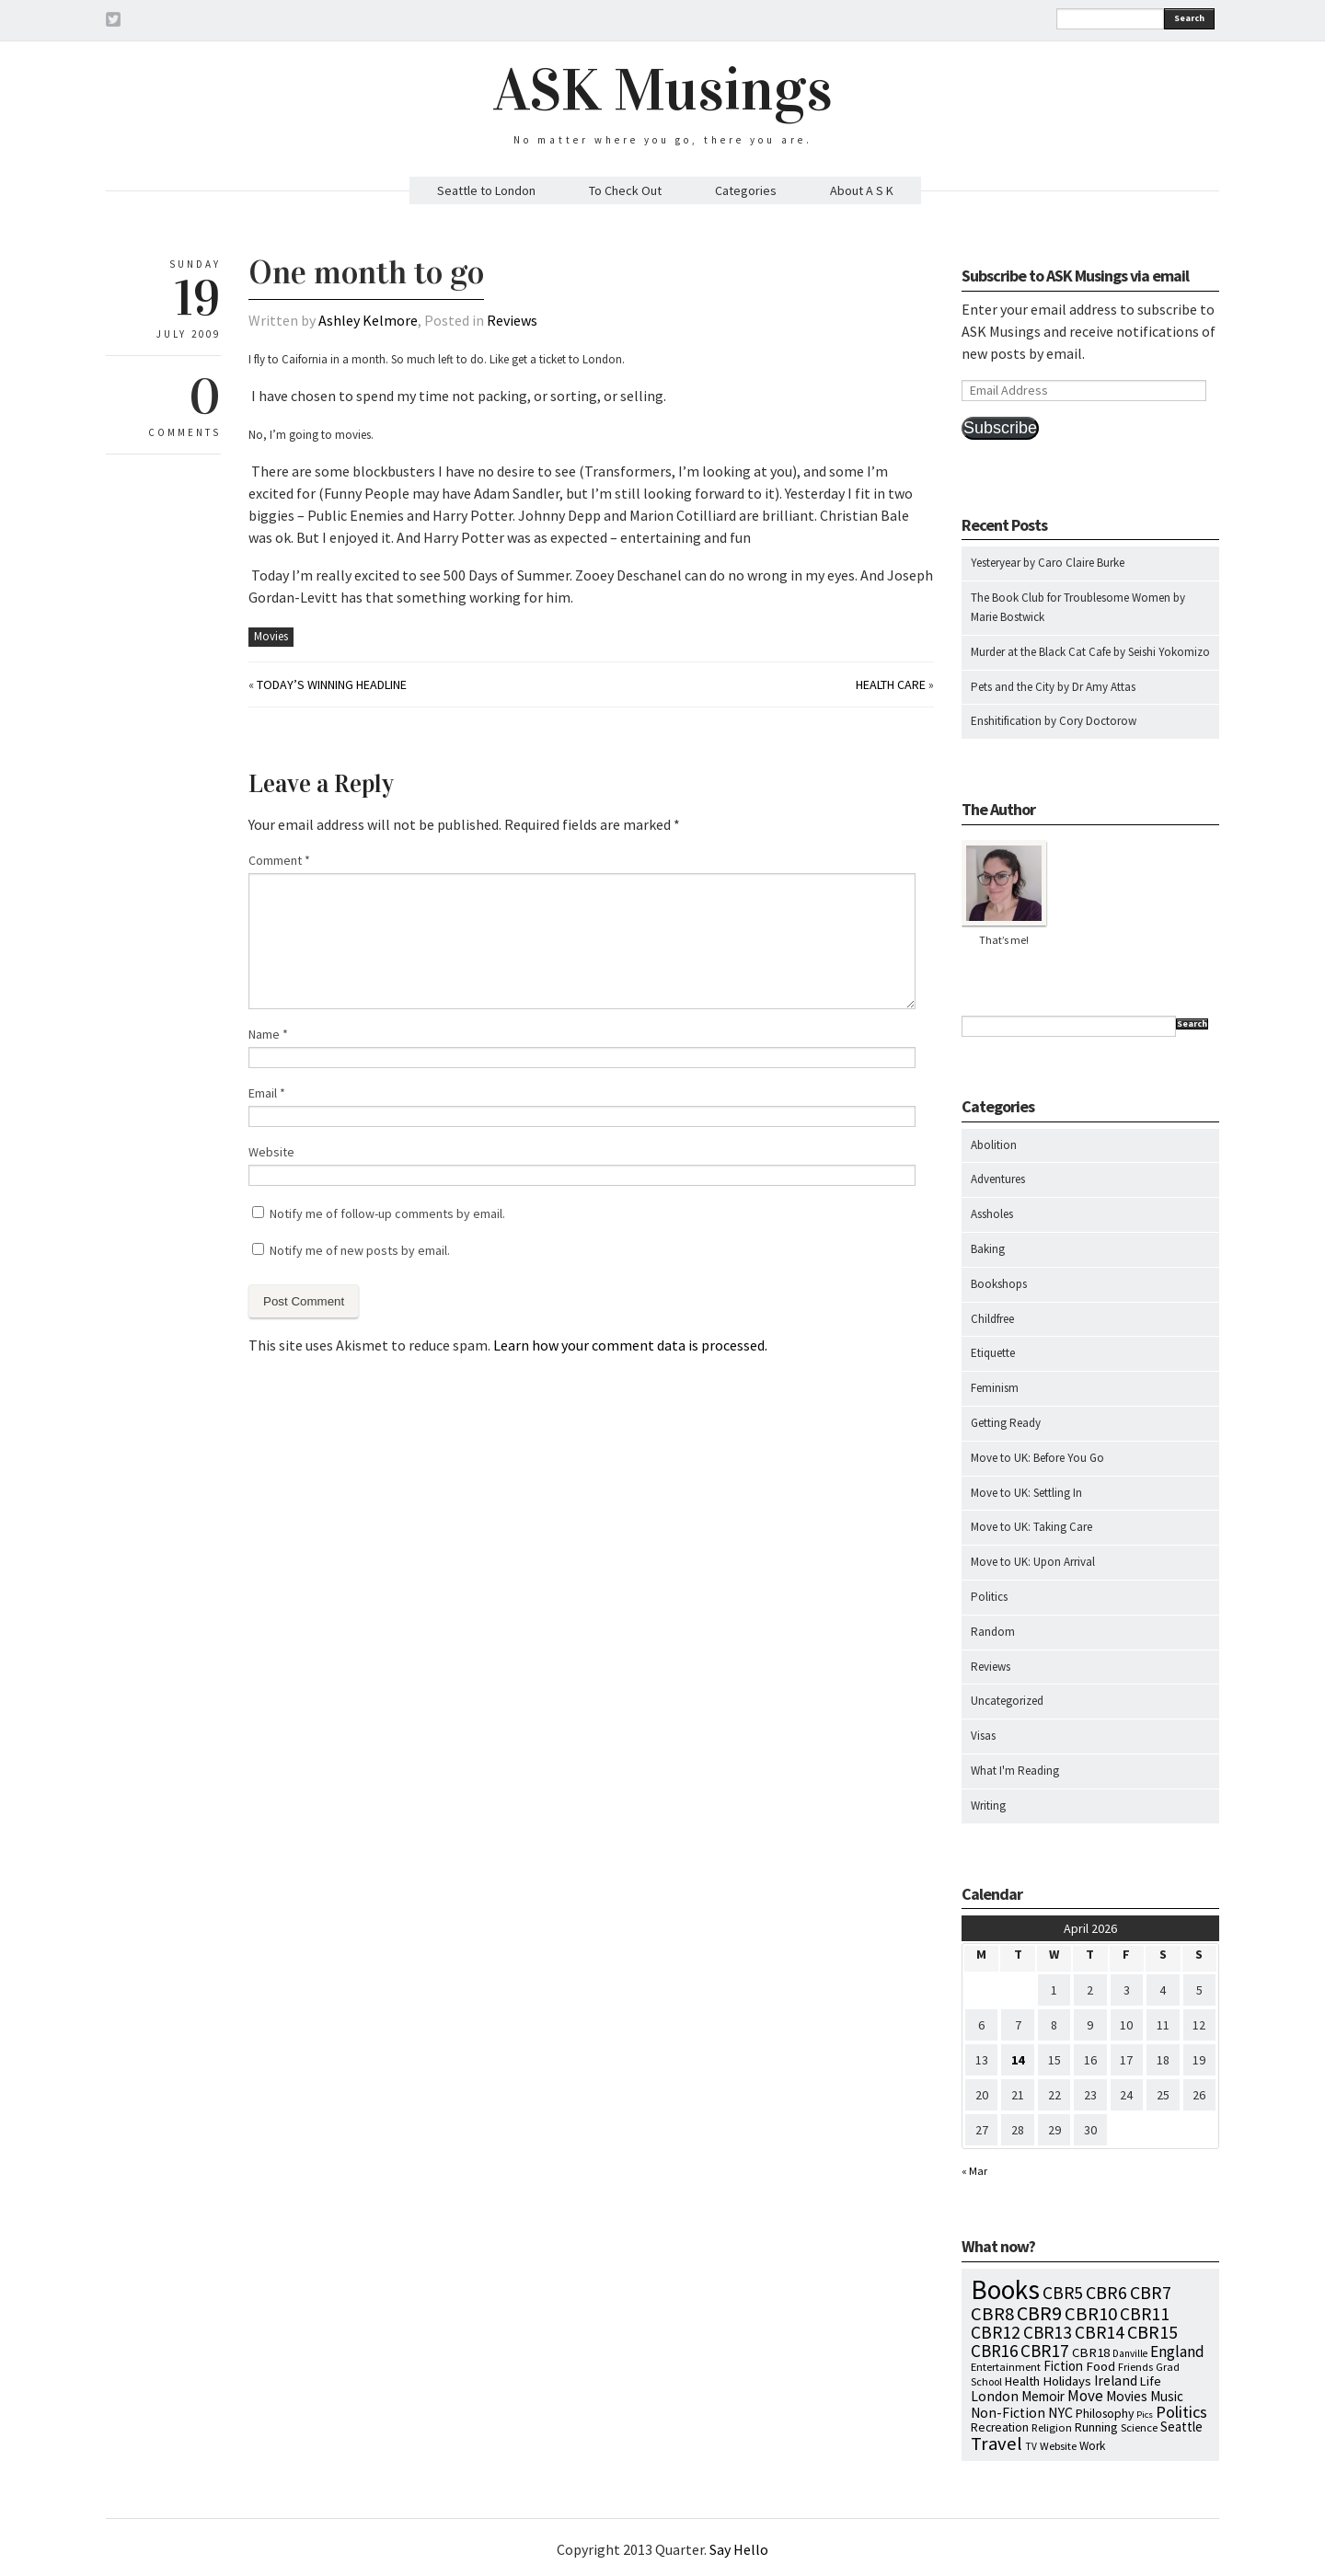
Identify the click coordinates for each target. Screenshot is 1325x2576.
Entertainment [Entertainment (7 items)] (1006, 2367)
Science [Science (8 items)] (1139, 2427)
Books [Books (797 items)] (1005, 2289)
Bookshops (999, 1284)
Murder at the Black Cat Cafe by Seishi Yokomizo (1090, 652)
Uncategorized (1007, 1700)
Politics (989, 1596)
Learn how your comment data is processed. (630, 1345)
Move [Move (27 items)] (1085, 2396)
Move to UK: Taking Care (1031, 1527)
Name (268, 1034)
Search (1189, 18)
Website (271, 1152)
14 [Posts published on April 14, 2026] (1017, 2060)
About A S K (861, 190)
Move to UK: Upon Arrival (1033, 1562)
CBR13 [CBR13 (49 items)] (1047, 2332)
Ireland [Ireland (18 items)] (1115, 2380)
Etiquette (993, 1353)
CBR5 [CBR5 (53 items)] (1063, 2293)
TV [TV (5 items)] (1031, 2446)
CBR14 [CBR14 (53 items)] (1099, 2332)
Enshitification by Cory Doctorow (1053, 721)
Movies (271, 636)
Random (993, 1631)
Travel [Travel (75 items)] (996, 2443)
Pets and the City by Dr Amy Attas (1053, 687)
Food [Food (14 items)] (1100, 2366)
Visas (983, 1735)
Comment (279, 860)
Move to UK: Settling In (1026, 1493)
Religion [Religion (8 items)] (1051, 2427)
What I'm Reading (1015, 1770)
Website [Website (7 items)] (1058, 2446)
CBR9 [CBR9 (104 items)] (1039, 2313)
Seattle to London (486, 190)
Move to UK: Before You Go (1037, 1458)
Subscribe (1000, 428)
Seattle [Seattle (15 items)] (1181, 2426)
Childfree (992, 1319)
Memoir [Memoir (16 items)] (1043, 2396)
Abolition (994, 1145)
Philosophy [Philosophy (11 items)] (1105, 2413)
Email (266, 1093)
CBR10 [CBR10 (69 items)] (1091, 2314)
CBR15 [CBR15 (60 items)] (1152, 2331)
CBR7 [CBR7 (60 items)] (1150, 2292)
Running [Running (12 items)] (1096, 2427)
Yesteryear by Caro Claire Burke (1047, 562)
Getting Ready (1006, 1423)
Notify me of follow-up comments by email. (387, 1213)
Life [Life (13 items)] (1150, 2381)
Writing (988, 1805)
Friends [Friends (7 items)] (1135, 2367)
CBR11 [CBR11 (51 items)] (1144, 2314)
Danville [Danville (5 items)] (1129, 2353)
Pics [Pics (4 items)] (1144, 2415)
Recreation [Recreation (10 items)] (1000, 2427)
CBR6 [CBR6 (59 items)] (1106, 2292)
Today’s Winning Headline (332, 684)
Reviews (512, 320)
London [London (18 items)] (995, 2396)
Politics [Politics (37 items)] (1181, 2411)
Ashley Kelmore (368, 320)
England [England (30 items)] (1177, 2351)
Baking (988, 1249)
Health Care (891, 684)
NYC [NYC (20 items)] (1060, 2412)
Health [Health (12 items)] (1022, 2381)
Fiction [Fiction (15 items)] (1063, 2366)
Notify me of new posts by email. (360, 1250)
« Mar (974, 2171)
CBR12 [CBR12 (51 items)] (995, 2332)
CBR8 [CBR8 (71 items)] (992, 2314)
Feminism (995, 1388)
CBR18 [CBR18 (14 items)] (1091, 2352)
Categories (746, 190)
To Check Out (625, 190)
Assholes (992, 1214)
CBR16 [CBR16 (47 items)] (994, 2351)
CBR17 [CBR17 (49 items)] (1044, 2351)
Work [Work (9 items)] (1092, 2446)
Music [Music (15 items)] (1166, 2396)
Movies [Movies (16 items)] (1126, 2396)
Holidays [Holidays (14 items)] (1067, 2381)
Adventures (998, 1179)
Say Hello (738, 2549)
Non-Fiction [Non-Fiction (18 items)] (1008, 2412)
